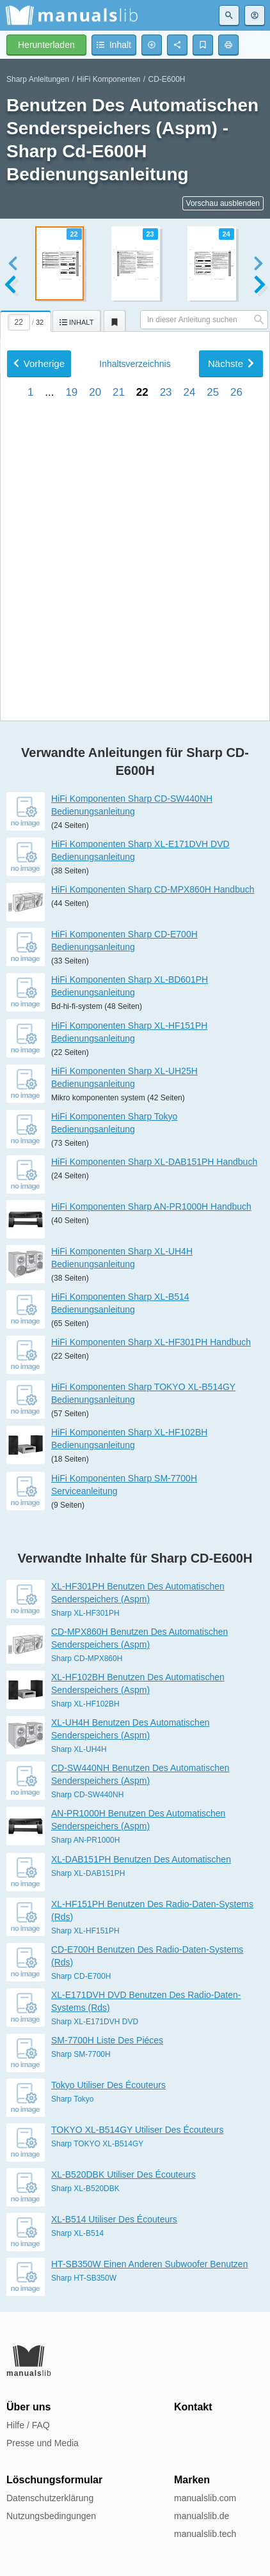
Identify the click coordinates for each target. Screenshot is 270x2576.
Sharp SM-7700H (81, 2054)
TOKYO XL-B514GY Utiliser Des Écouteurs (137, 2130)
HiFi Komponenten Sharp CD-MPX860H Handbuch (153, 889)
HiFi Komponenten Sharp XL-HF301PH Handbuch (151, 1342)
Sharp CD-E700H (81, 1976)
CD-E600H (167, 79)
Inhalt (134, 541)
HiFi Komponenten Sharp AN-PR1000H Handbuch (151, 1206)
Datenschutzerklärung (49, 2498)
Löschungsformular (54, 2479)
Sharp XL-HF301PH (85, 1613)
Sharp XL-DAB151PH (88, 1873)
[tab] (26, 319)
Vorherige (39, 540)
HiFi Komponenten (108, 79)
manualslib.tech (205, 2534)
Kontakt (193, 2406)
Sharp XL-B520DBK (85, 2188)
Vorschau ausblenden (223, 203)
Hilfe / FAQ (28, 2425)
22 (142, 569)
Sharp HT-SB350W (83, 2278)
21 (119, 569)
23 (166, 569)
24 (189, 569)
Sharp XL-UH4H (79, 1749)
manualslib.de (201, 2516)
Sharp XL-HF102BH (85, 1703)
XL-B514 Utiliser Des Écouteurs (114, 2219)
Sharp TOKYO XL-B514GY (97, 2143)
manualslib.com (205, 2498)
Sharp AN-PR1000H (85, 1840)
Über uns (28, 2406)
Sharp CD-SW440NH (87, 1794)
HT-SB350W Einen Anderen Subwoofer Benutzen (149, 2264)
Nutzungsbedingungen (51, 2516)
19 (71, 569)
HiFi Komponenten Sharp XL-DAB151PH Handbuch (154, 1162)
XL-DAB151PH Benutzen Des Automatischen (141, 1859)
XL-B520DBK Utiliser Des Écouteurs (123, 2174)
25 (213, 569)
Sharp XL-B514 (77, 2233)
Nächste (231, 540)
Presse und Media (42, 2443)
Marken (192, 2479)
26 (236, 569)
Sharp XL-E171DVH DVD (94, 2021)
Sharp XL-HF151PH (85, 1930)
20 (95, 569)
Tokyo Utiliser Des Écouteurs (108, 2085)
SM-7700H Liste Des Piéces (107, 2040)
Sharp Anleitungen (37, 79)
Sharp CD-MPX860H (86, 1658)
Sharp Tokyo (72, 2099)
